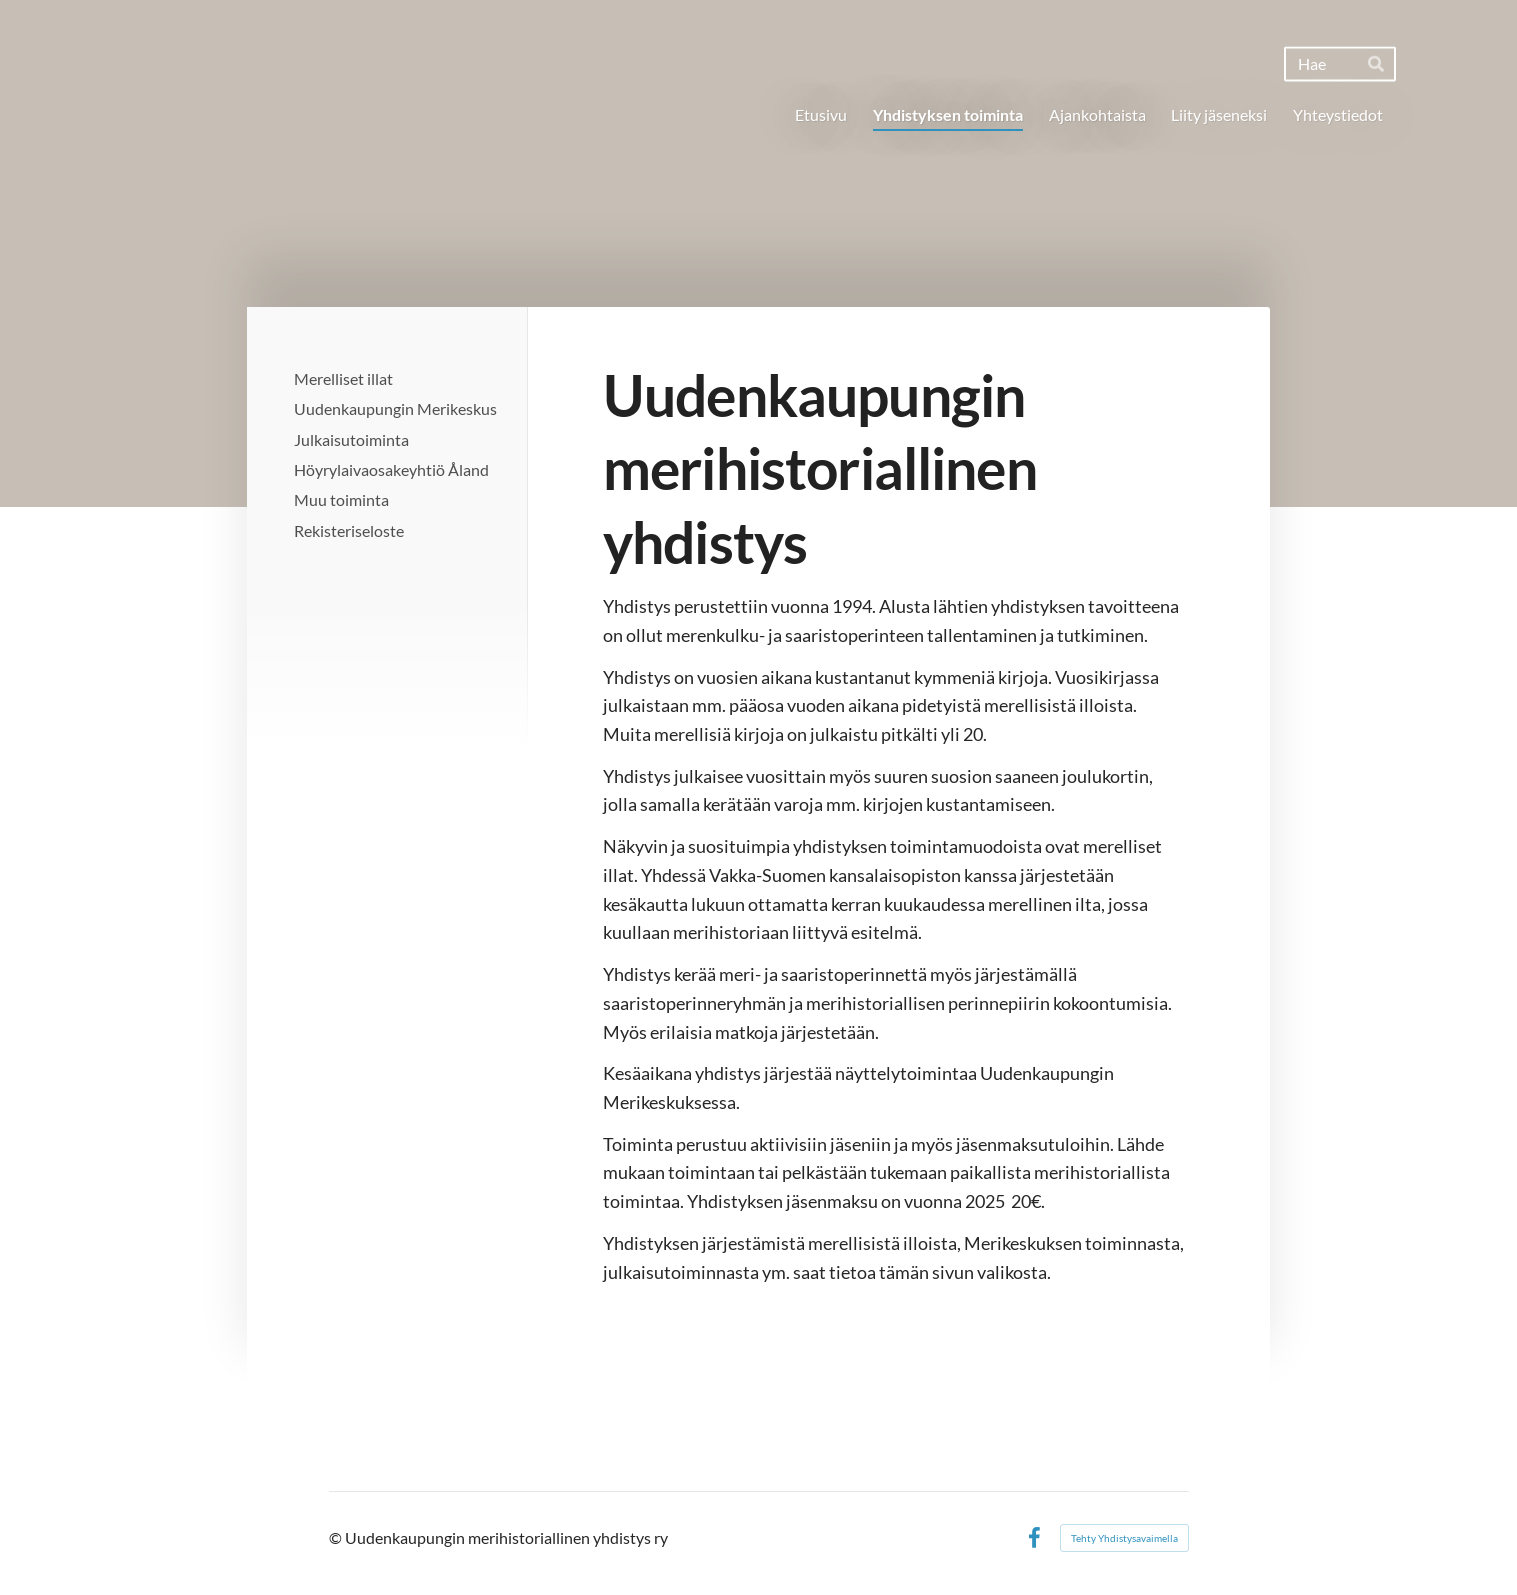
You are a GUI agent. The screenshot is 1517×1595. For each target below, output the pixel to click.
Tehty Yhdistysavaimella (1124, 1538)
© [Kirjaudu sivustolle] (337, 1537)
